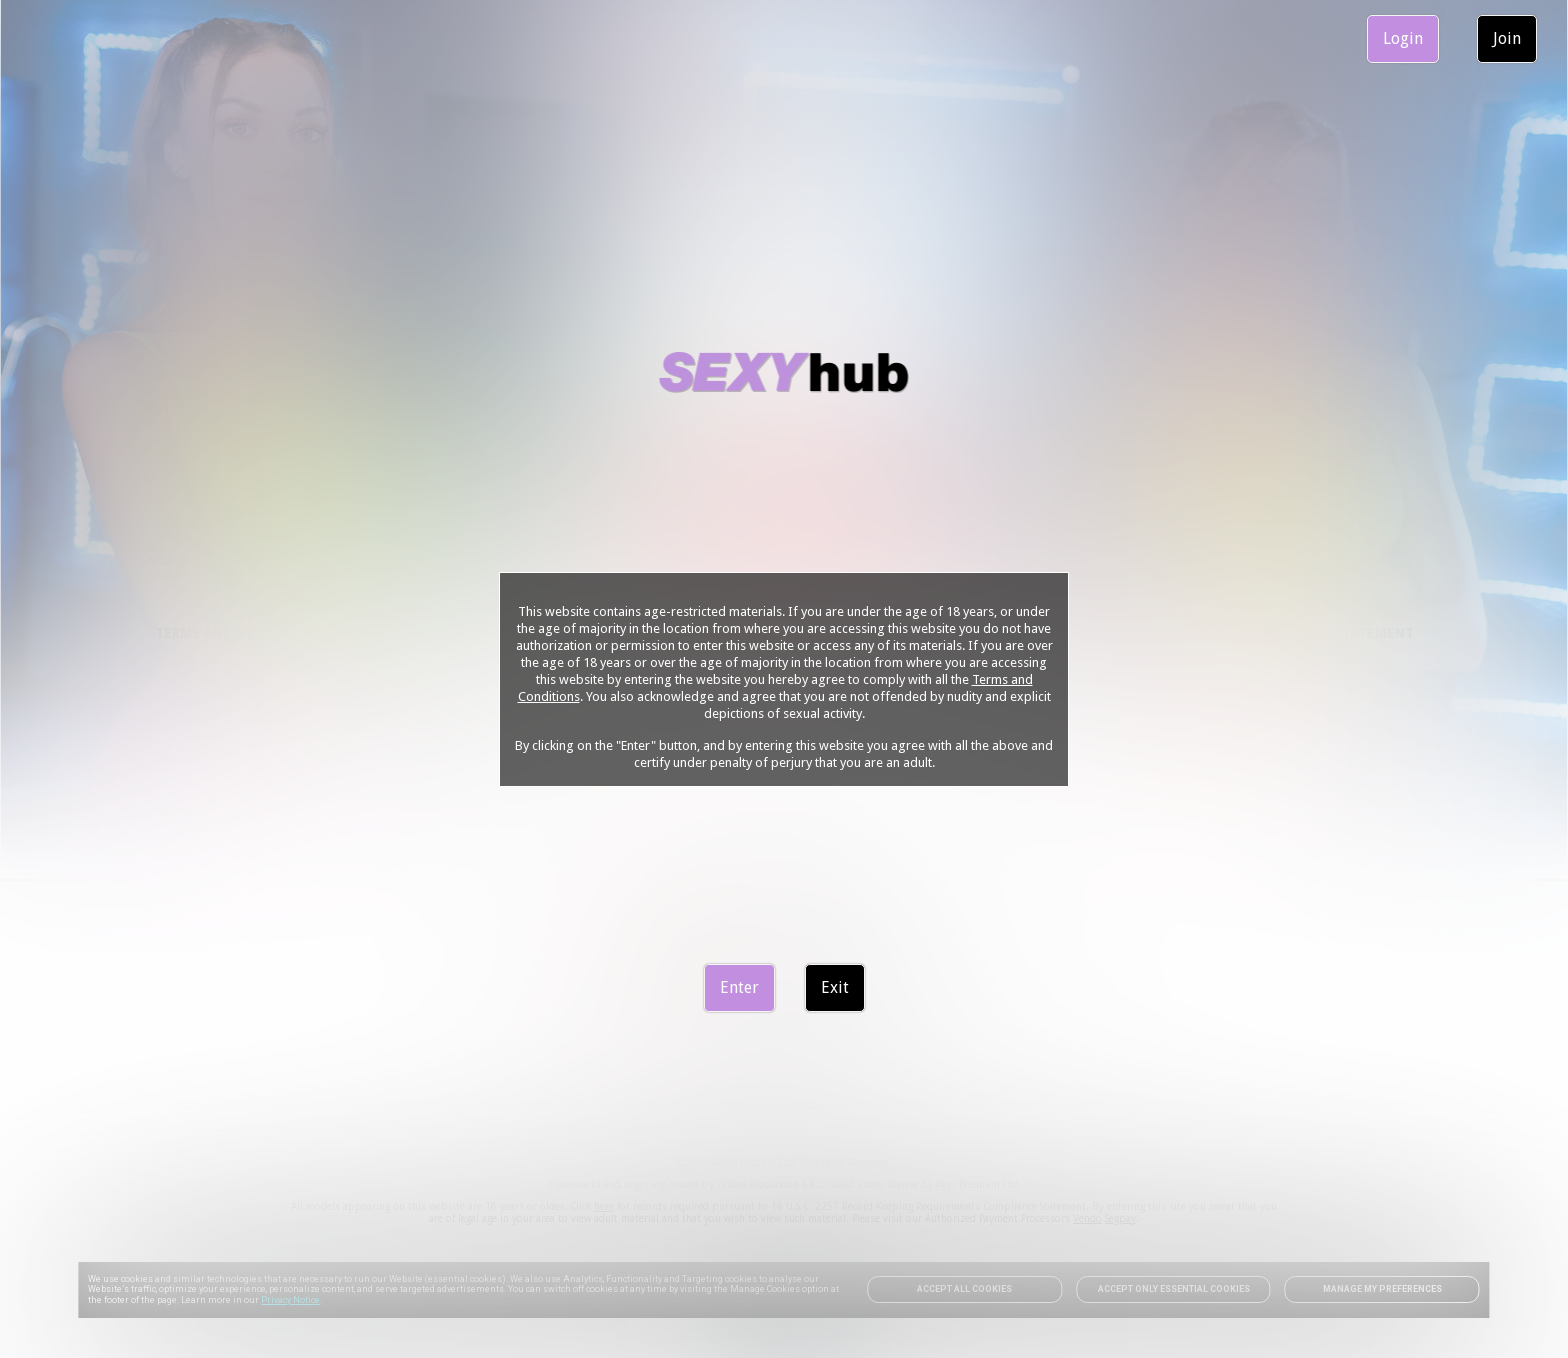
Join (1507, 38)
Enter (739, 987)
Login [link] (1403, 38)
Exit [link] (835, 987)
